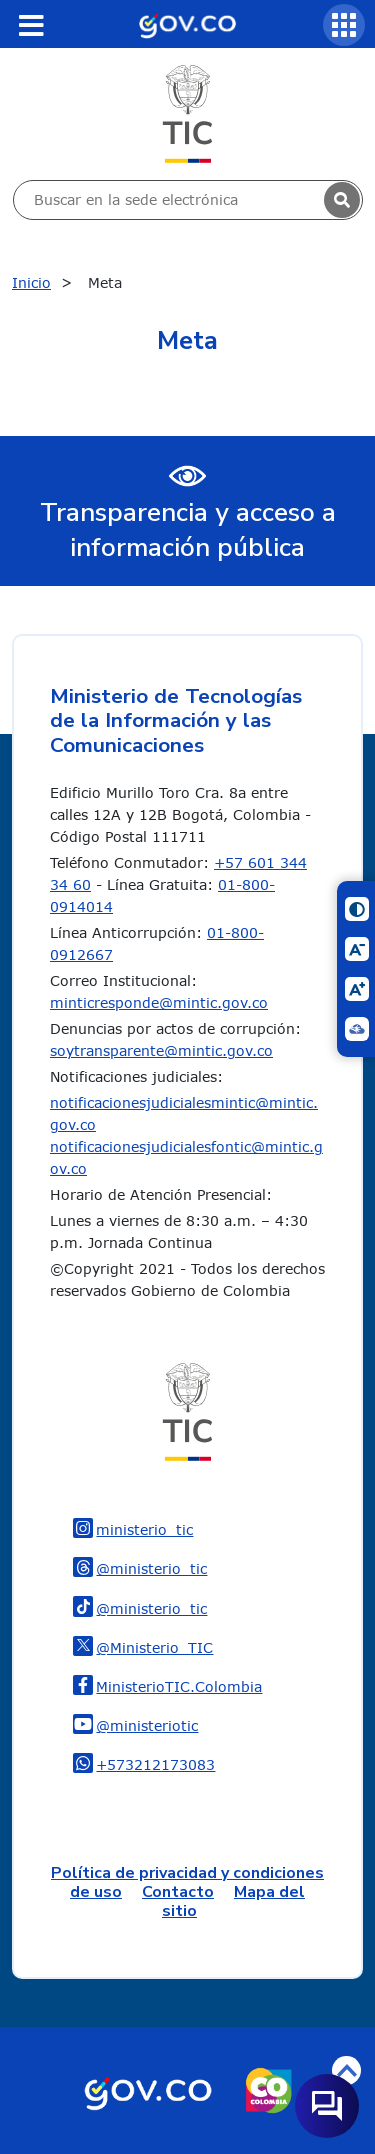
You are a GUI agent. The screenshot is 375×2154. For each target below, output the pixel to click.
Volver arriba (346, 2070)
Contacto (178, 1892)
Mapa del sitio (233, 1901)
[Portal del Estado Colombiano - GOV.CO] (187, 24)
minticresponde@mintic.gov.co (159, 1002)
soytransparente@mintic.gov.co (161, 1050)
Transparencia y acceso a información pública (188, 530)
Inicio (31, 282)
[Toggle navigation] (31, 25)
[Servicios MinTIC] (344, 25)
